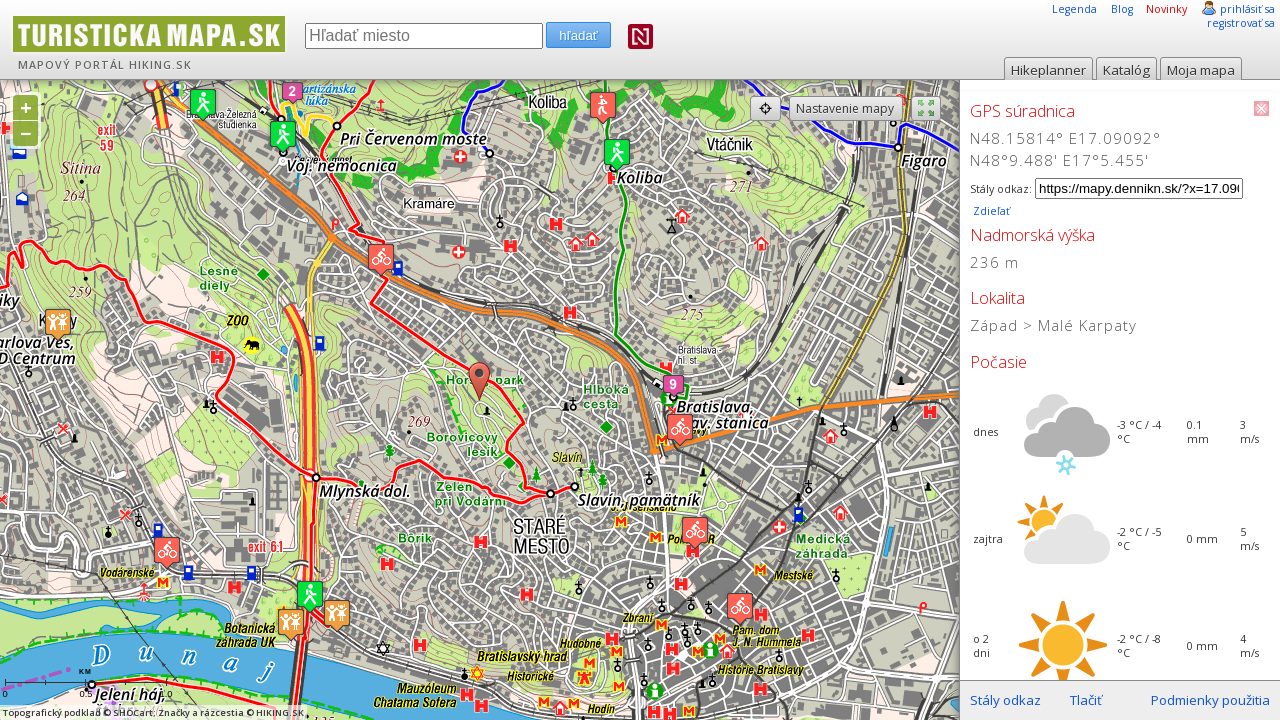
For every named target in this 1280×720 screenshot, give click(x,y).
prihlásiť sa (1247, 9)
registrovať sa (1241, 23)
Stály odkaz (1005, 700)
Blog (1122, 9)
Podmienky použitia (1210, 700)
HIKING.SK (160, 65)
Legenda (1074, 9)
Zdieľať (990, 211)
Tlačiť (1086, 700)
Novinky (1166, 9)
